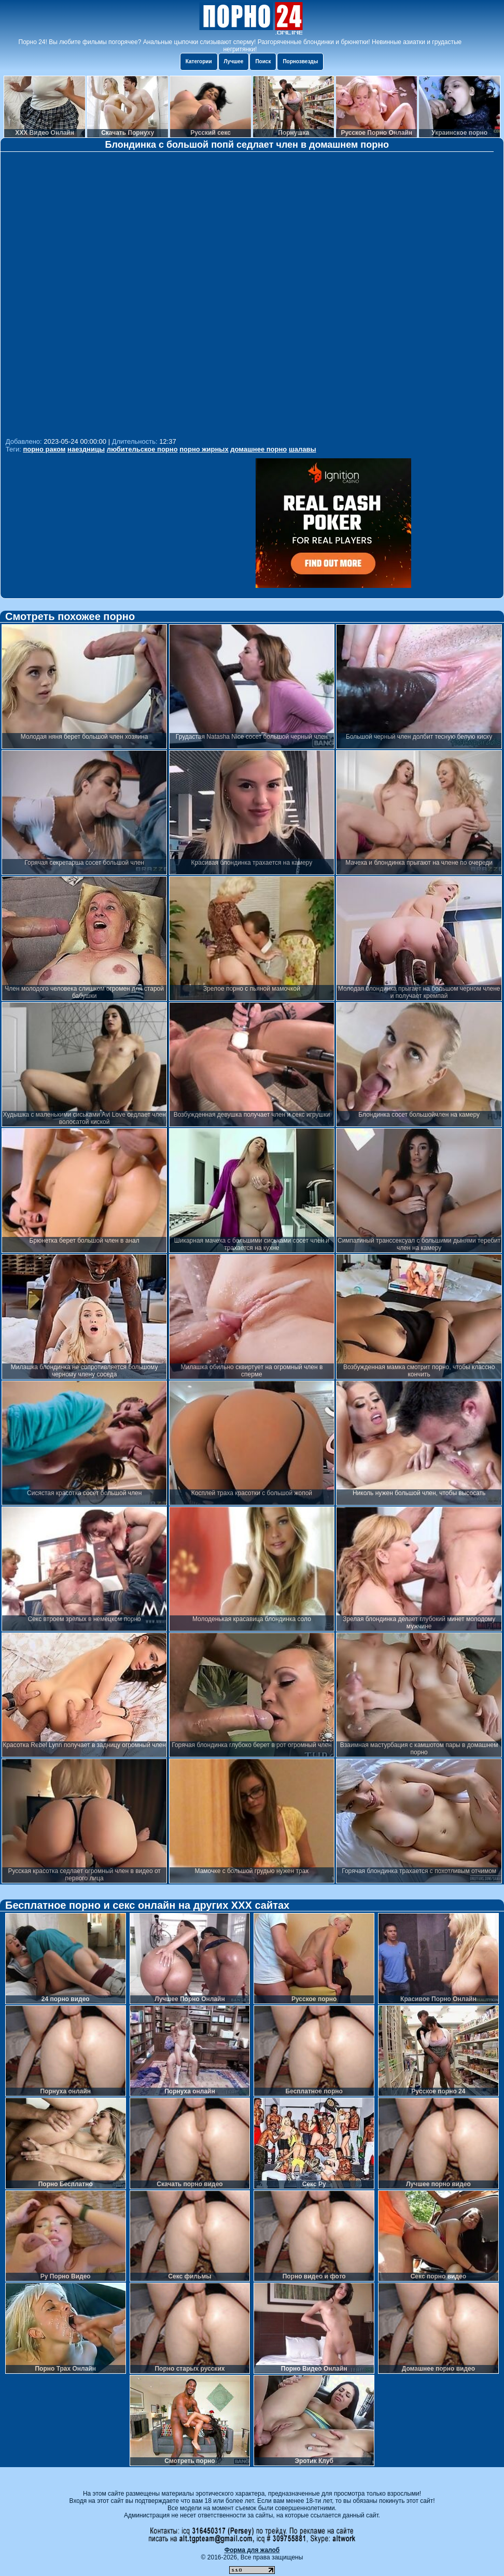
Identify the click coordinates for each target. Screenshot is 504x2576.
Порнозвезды (300, 61)
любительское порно (142, 449)
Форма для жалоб (252, 2550)
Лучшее (234, 61)
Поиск (263, 61)
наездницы (86, 449)
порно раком (44, 449)
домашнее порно (258, 449)
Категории (199, 61)
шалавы (302, 449)
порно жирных (203, 449)
